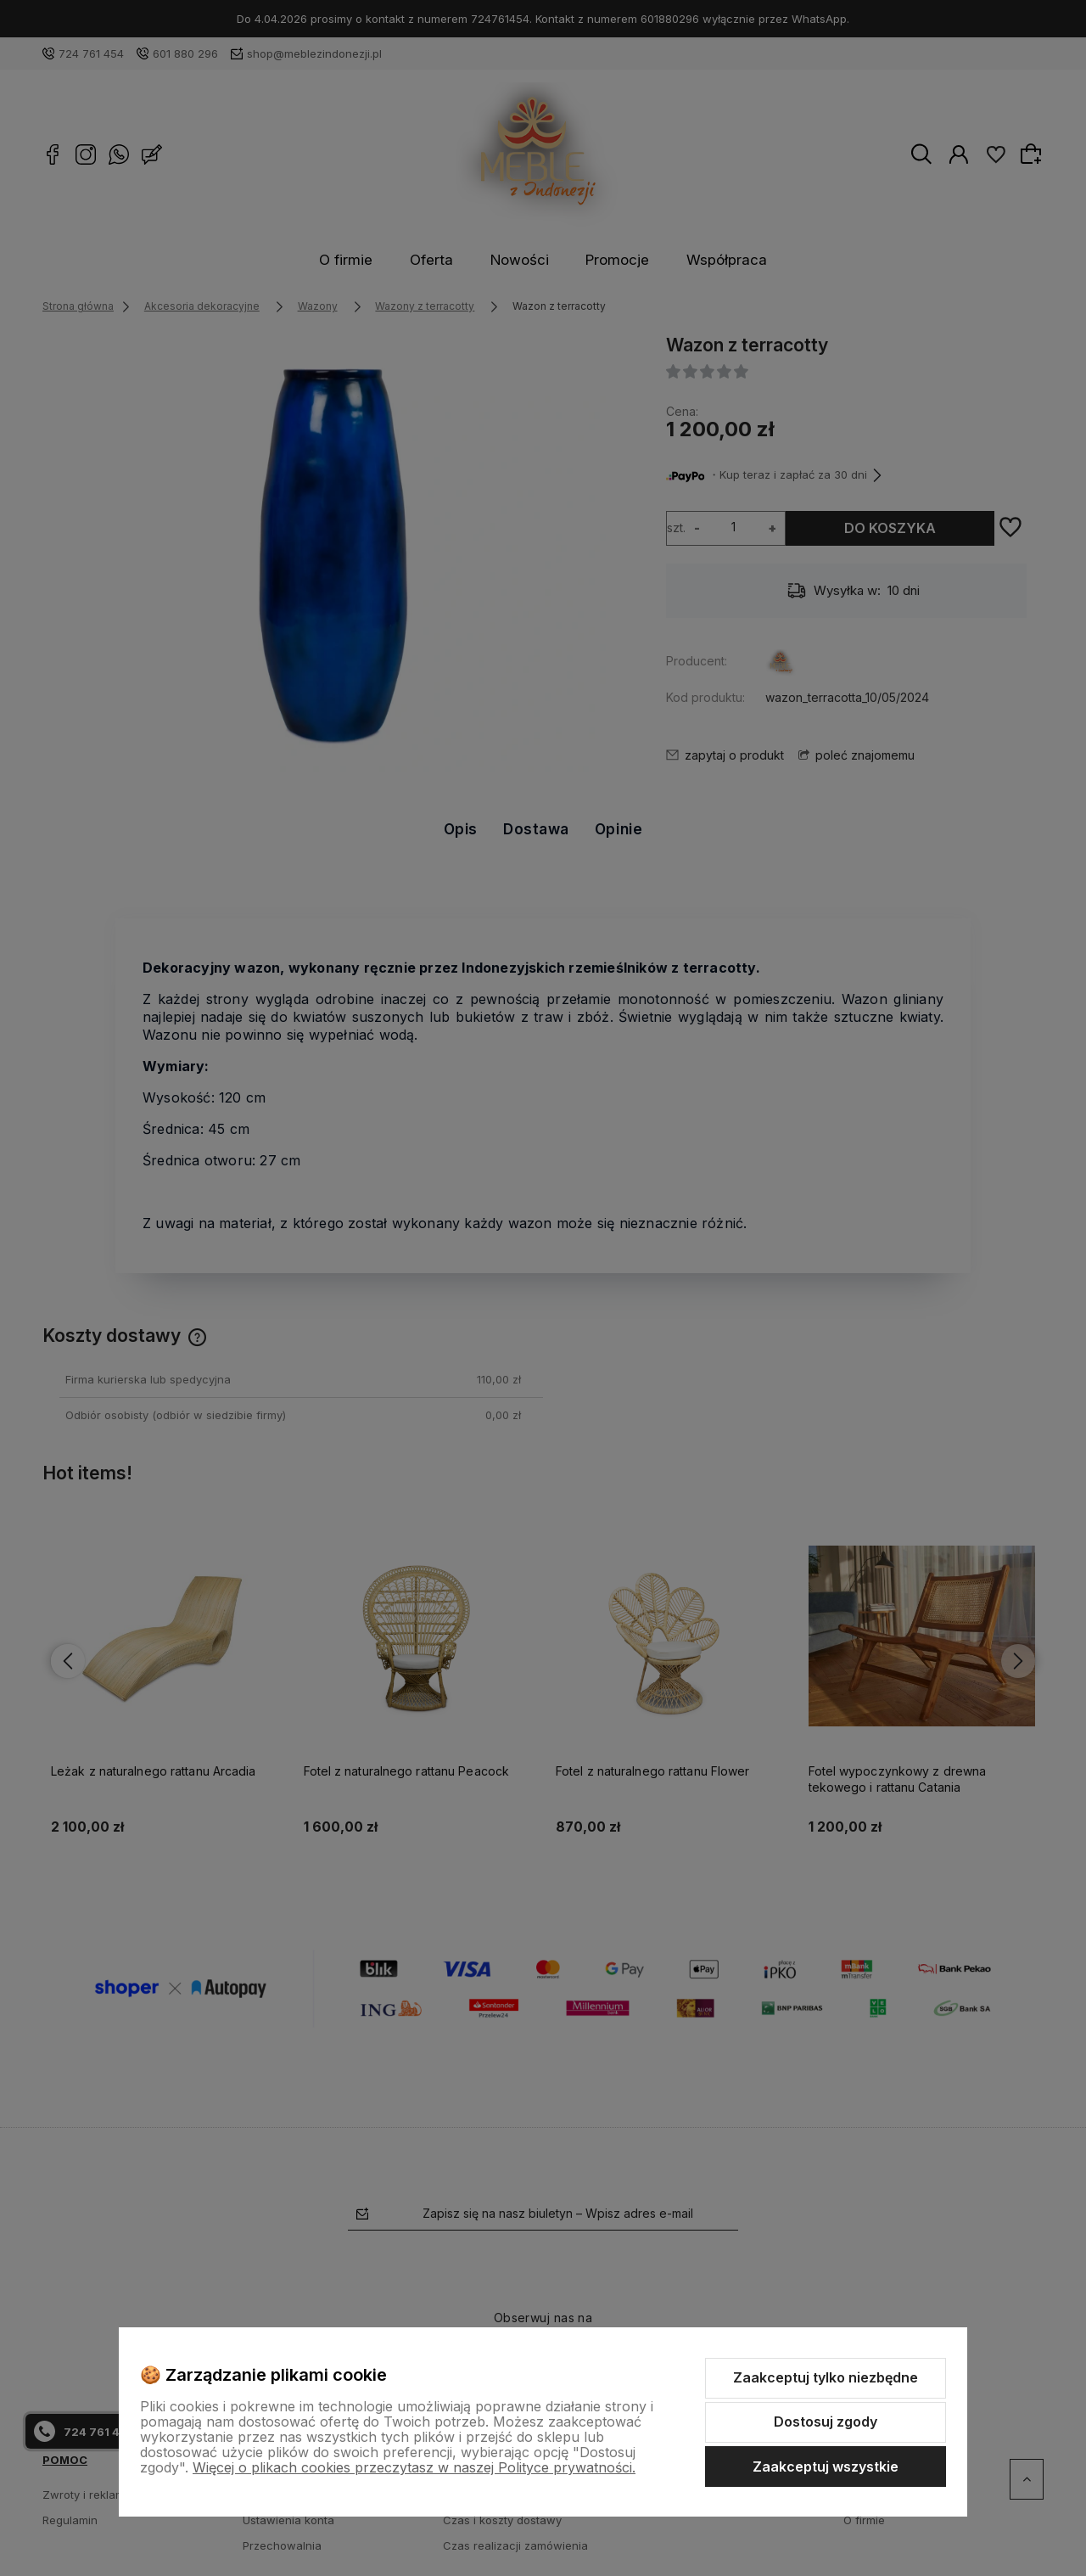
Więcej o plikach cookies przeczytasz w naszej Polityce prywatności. (414, 2467)
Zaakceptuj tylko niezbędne (825, 2377)
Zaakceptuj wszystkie (825, 2466)
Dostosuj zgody (825, 2421)
